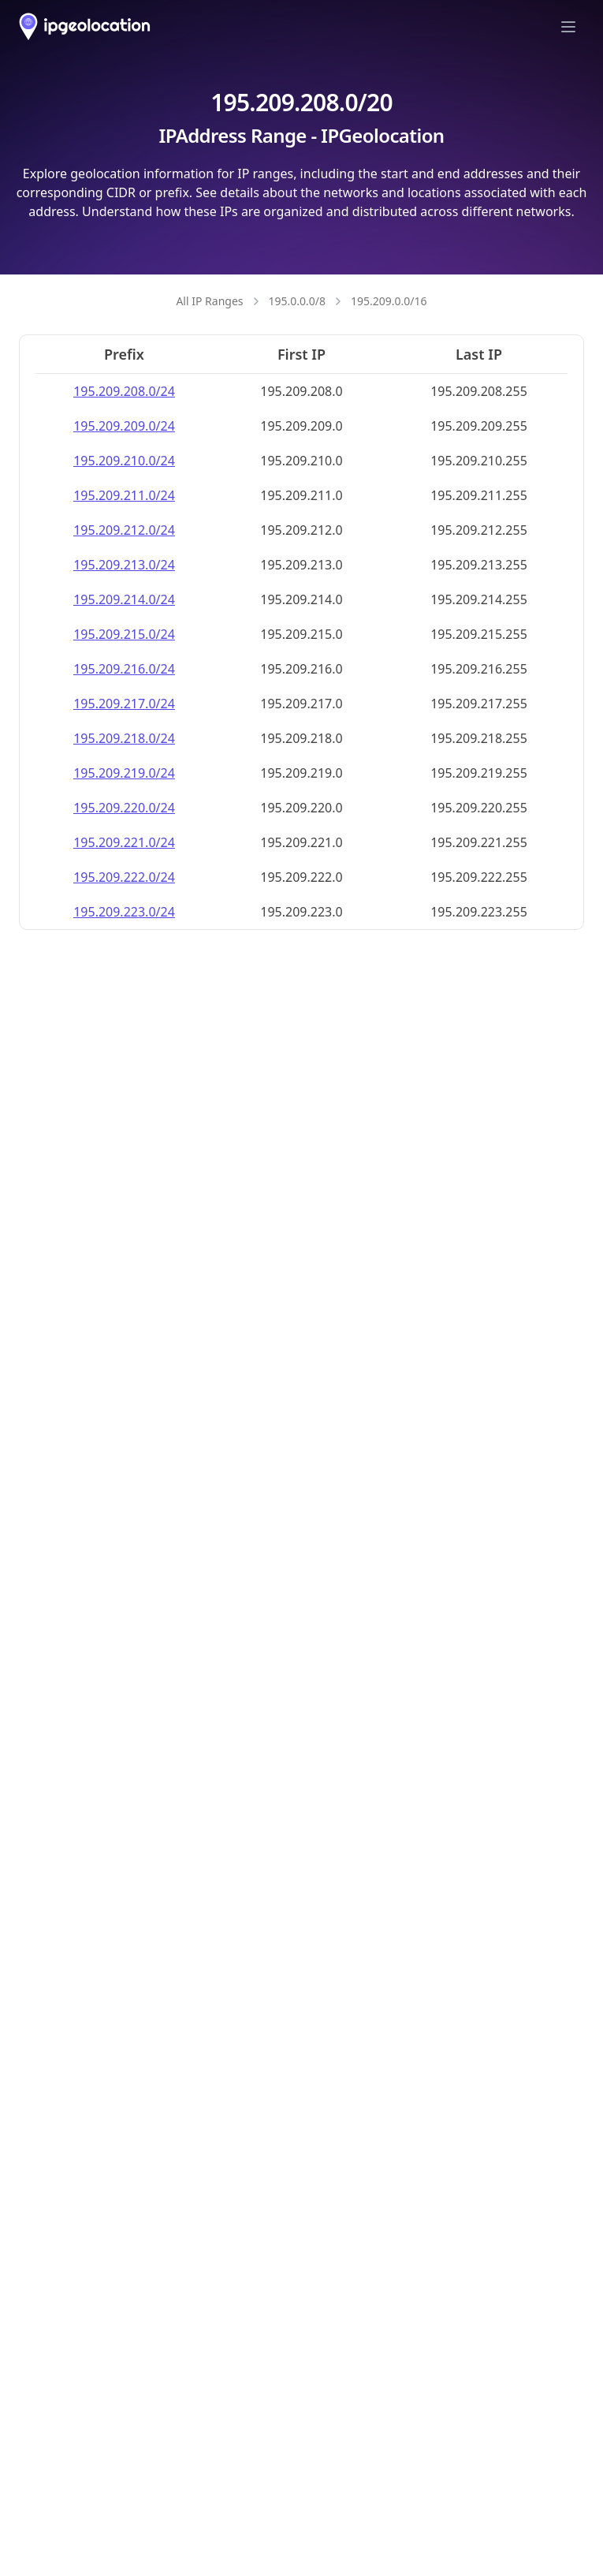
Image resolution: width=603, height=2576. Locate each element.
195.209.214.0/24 (124, 599)
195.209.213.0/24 (124, 564)
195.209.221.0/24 (124, 842)
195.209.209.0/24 (124, 426)
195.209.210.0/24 (124, 460)
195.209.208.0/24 (124, 391)
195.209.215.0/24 (124, 634)
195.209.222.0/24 (124, 877)
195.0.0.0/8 (297, 300)
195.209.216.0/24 (124, 669)
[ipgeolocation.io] (85, 26)
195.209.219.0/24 (124, 773)
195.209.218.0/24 (124, 738)
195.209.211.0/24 (124, 495)
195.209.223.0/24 (124, 911)
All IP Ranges (209, 300)
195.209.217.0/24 (124, 703)
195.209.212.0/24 (124, 530)
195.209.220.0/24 (124, 807)
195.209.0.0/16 (389, 300)
